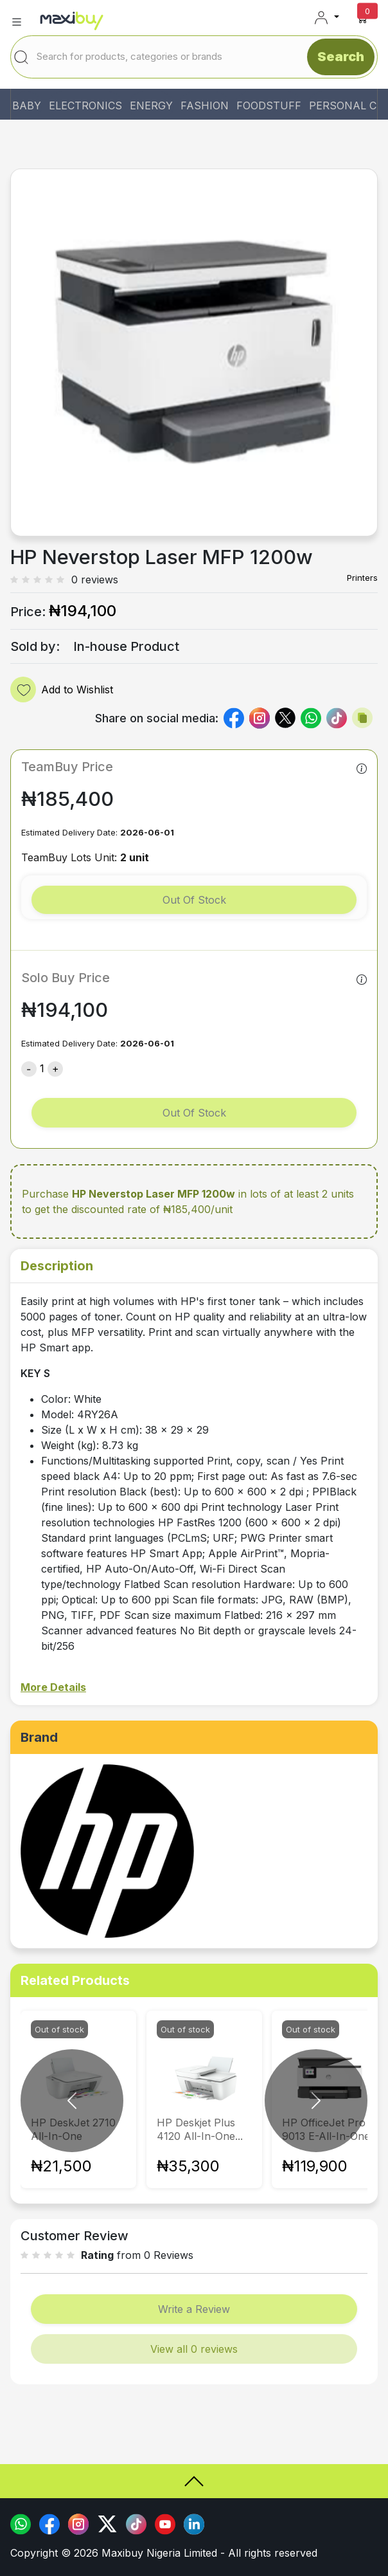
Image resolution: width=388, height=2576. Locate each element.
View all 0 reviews (194, 2349)
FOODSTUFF (268, 105)
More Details (53, 1687)
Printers (362, 577)
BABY (26, 105)
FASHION (205, 105)
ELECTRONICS (85, 105)
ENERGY (151, 105)
